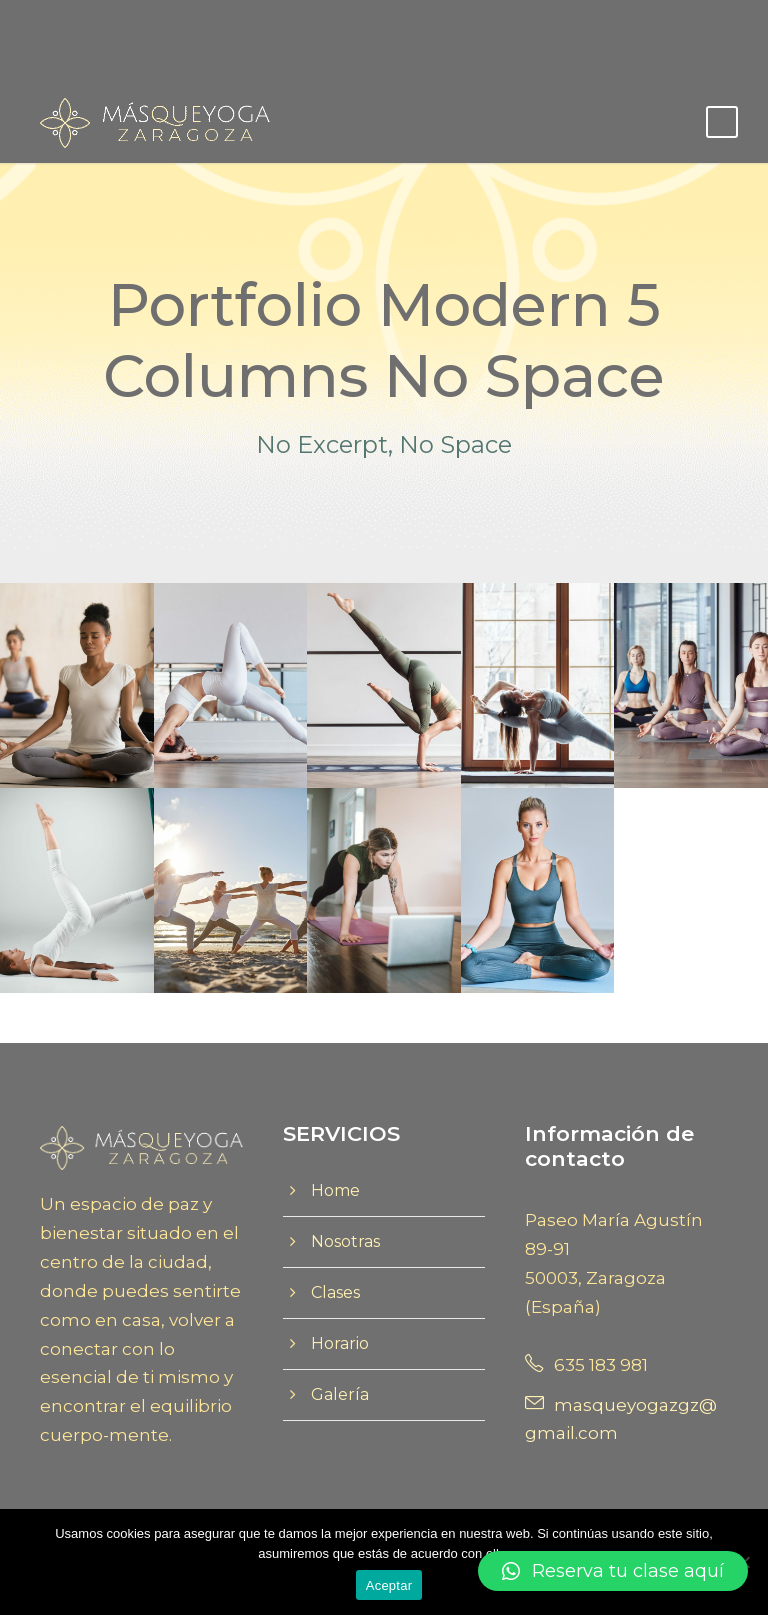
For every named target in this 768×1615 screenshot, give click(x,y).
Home (335, 1190)
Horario (340, 1343)
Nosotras (345, 1241)
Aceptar (389, 1585)
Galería (340, 1394)
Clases (335, 1292)
